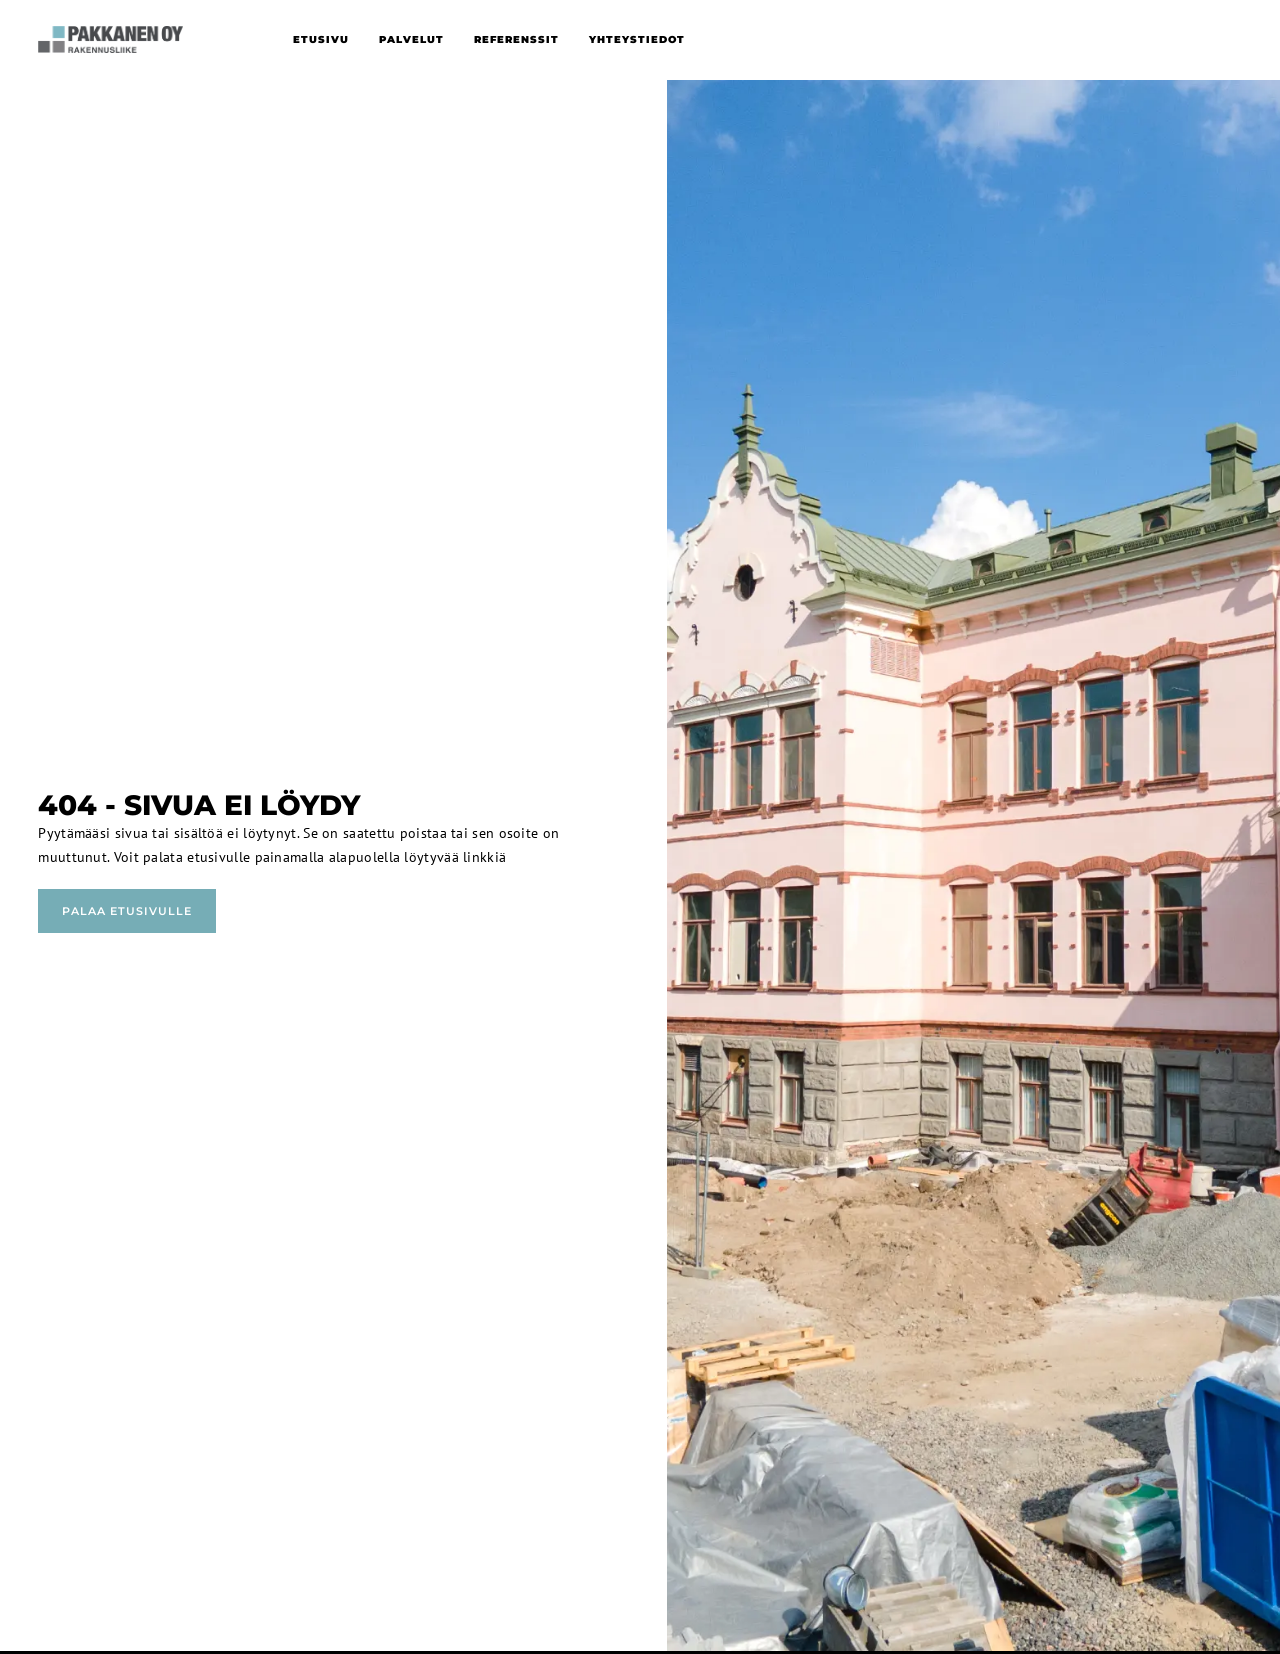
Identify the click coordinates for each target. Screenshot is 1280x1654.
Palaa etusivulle (127, 911)
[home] (110, 40)
